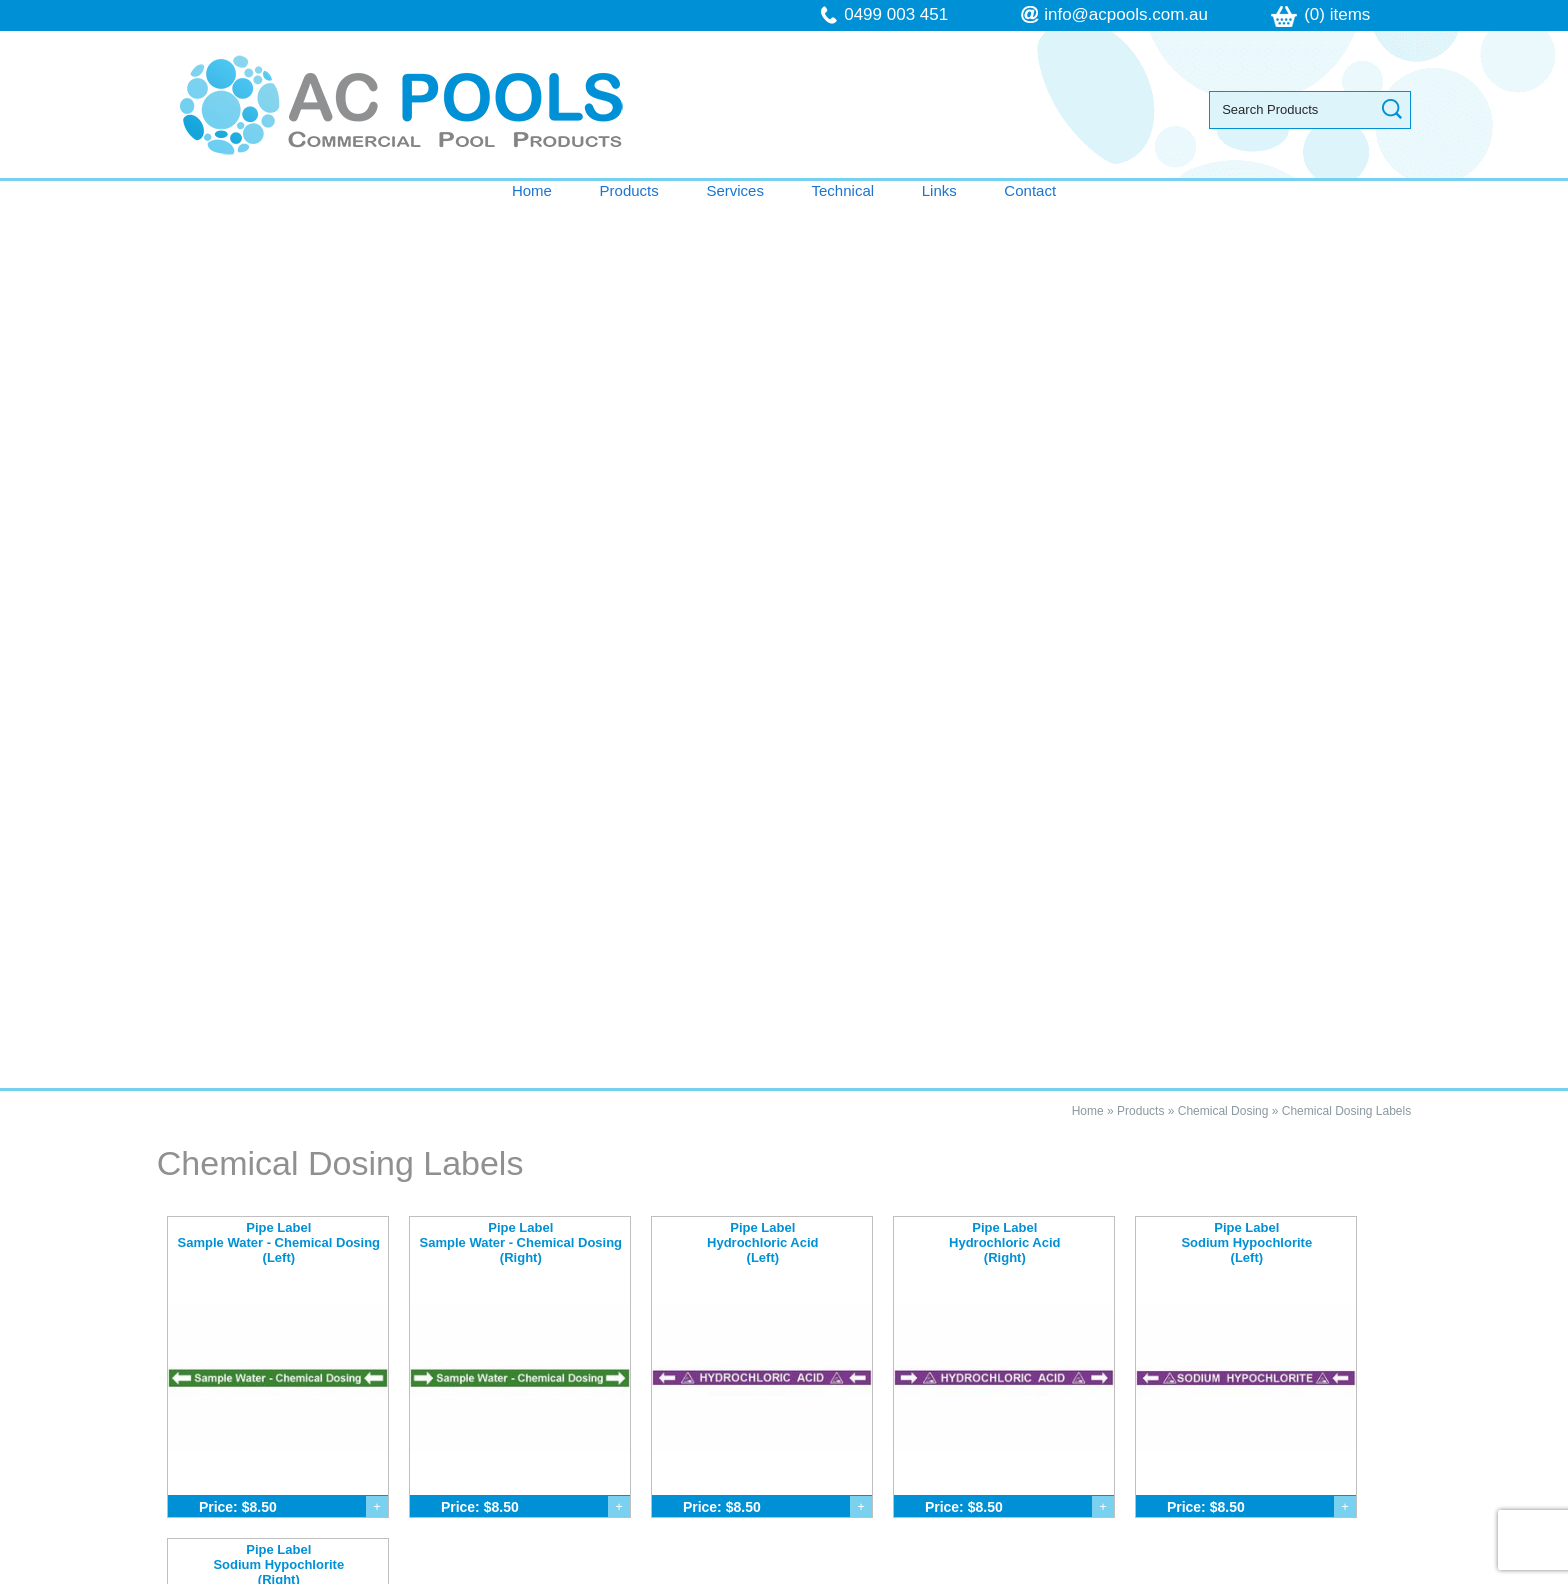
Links (939, 190)
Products (629, 190)
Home (532, 190)
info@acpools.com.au (1126, 14)
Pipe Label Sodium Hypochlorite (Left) (1246, 356)
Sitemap (524, 1573)
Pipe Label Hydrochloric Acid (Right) (1004, 356)
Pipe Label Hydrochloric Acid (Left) (762, 356)
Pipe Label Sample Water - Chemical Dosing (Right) (521, 356)
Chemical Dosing (1223, 225)
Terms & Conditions (264, 1378)
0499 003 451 (896, 14)
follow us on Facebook (946, 1418)
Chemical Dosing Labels (1346, 225)
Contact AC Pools (784, 1138)
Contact (1030, 190)
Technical (843, 190)
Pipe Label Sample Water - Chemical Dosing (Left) (279, 356)
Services (735, 190)
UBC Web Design (993, 1573)
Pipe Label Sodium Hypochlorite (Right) (278, 678)
